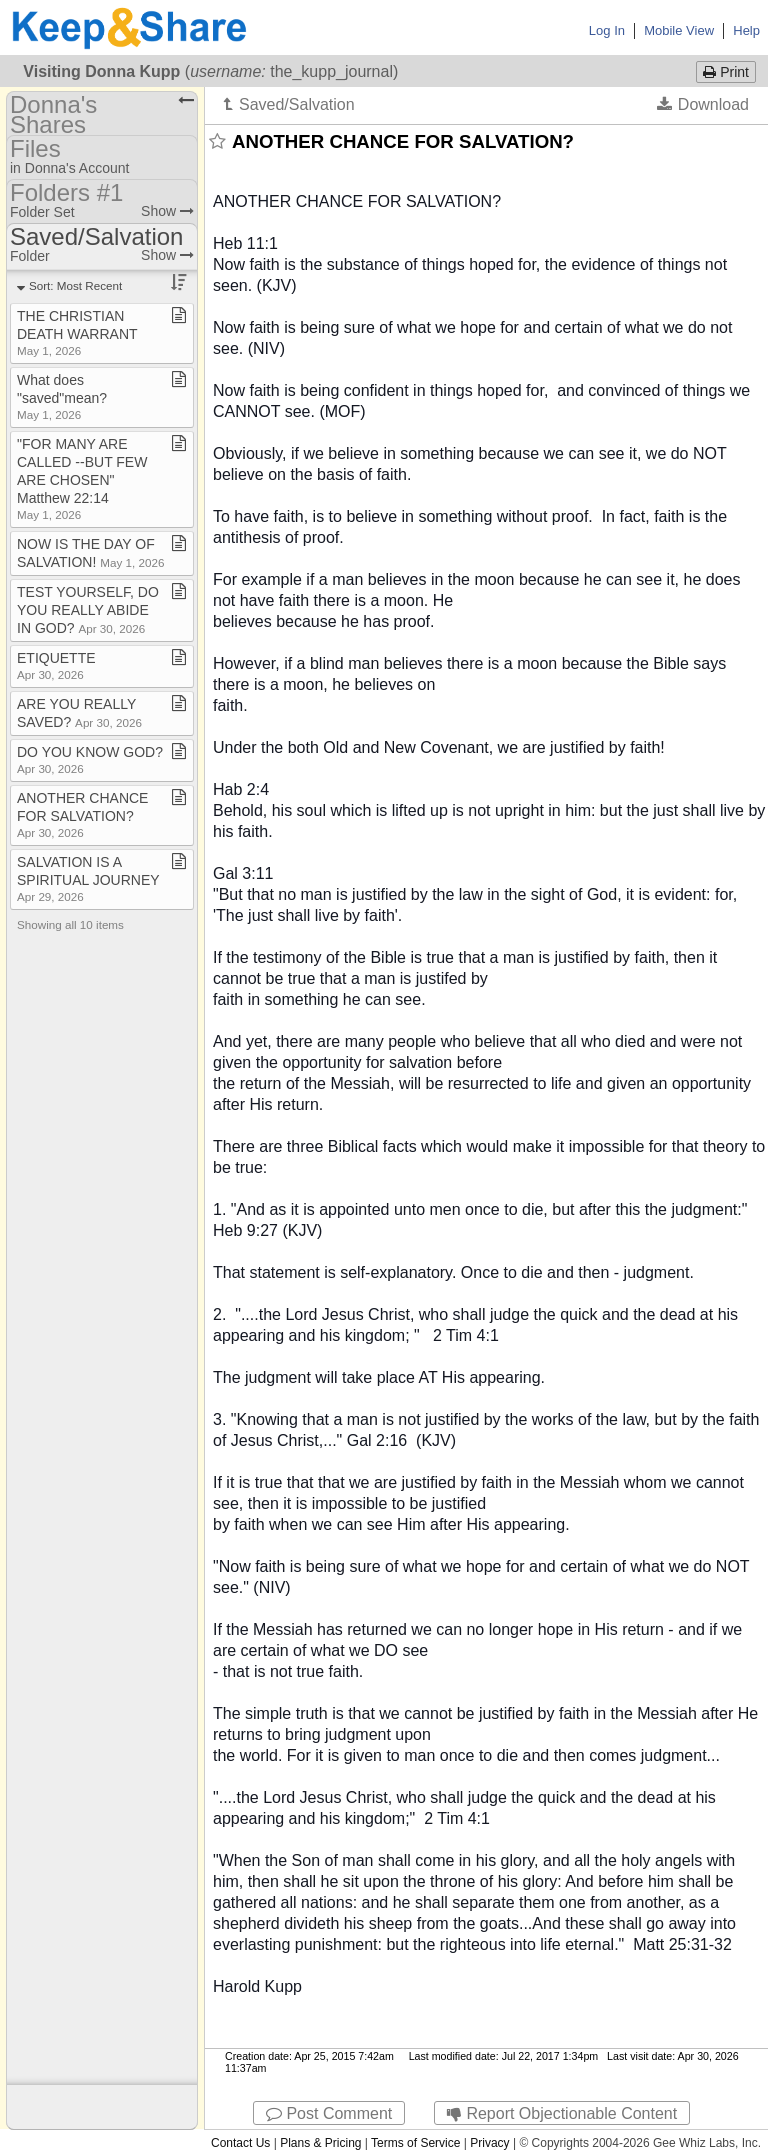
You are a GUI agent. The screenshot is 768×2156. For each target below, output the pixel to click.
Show (167, 211)
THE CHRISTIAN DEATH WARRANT (77, 332)
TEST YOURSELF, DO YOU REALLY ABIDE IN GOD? (88, 610)
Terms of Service (415, 2143)
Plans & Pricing (320, 2143)
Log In (607, 30)
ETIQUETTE (56, 665)
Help (746, 30)
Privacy (489, 2143)
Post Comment (329, 2113)
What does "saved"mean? (62, 396)
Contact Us (240, 2143)
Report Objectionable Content (562, 2113)
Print (726, 72)
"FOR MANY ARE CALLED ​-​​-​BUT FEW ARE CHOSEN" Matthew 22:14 (82, 478)
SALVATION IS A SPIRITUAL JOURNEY (88, 878)
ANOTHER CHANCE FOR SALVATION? (82, 814)
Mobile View (679, 30)
